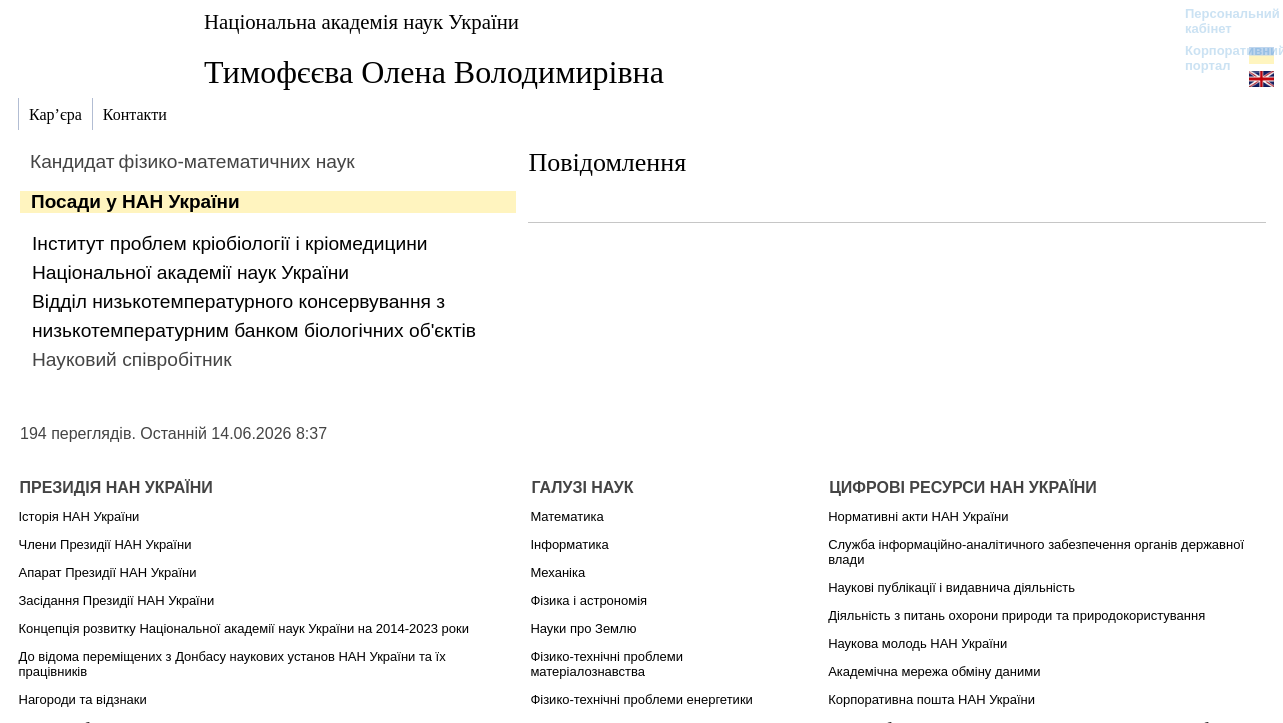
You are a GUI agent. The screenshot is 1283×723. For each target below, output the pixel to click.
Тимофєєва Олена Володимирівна (434, 72)
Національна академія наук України (361, 21)
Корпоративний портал (1222, 58)
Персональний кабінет (1222, 21)
